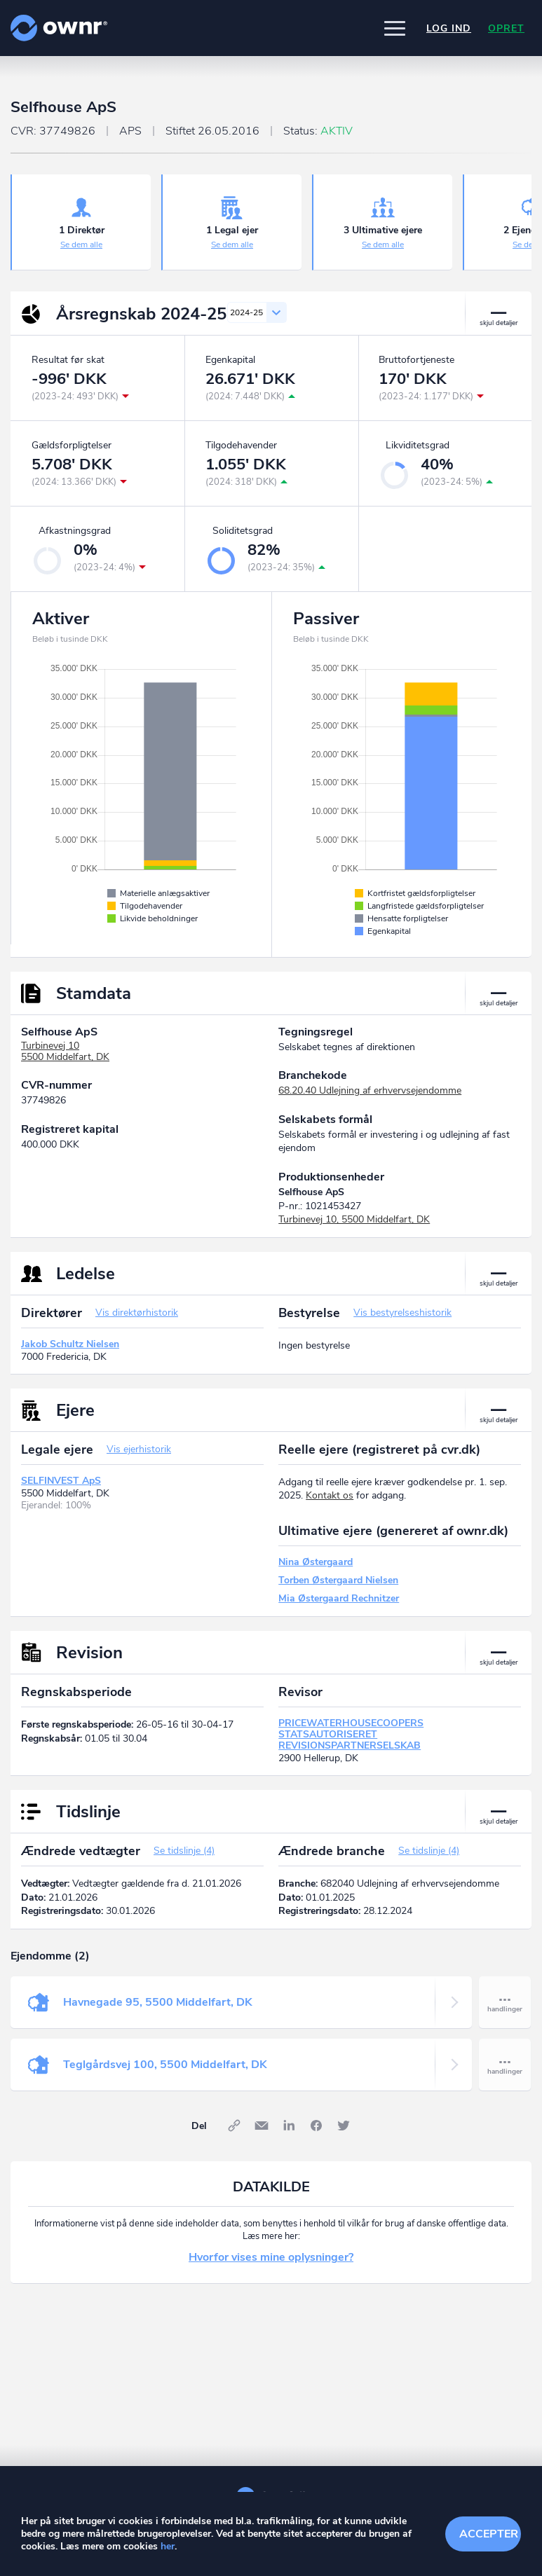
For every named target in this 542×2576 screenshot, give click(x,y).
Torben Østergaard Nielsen (338, 1580)
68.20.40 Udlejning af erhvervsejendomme (369, 1090)
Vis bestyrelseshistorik (402, 1312)
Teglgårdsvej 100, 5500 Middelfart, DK (165, 2064)
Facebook (316, 2126)
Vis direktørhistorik (136, 1312)
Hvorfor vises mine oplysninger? (271, 2257)
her (168, 2546)
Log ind (448, 28)
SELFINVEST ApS (61, 1480)
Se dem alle (81, 244)
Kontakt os (329, 1495)
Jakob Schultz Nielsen (70, 1344)
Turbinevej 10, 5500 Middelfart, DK (354, 1219)
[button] (394, 28)
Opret (506, 28)
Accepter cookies (490, 2534)
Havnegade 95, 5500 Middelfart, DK (157, 2002)
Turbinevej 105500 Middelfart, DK (65, 1051)
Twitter (344, 2126)
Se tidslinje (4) (184, 1850)
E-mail (262, 2126)
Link (234, 2126)
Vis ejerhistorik (139, 1449)
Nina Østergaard (315, 1562)
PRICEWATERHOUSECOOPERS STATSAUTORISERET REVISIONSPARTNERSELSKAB (351, 1734)
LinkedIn (289, 2126)
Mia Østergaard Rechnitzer (338, 1598)
